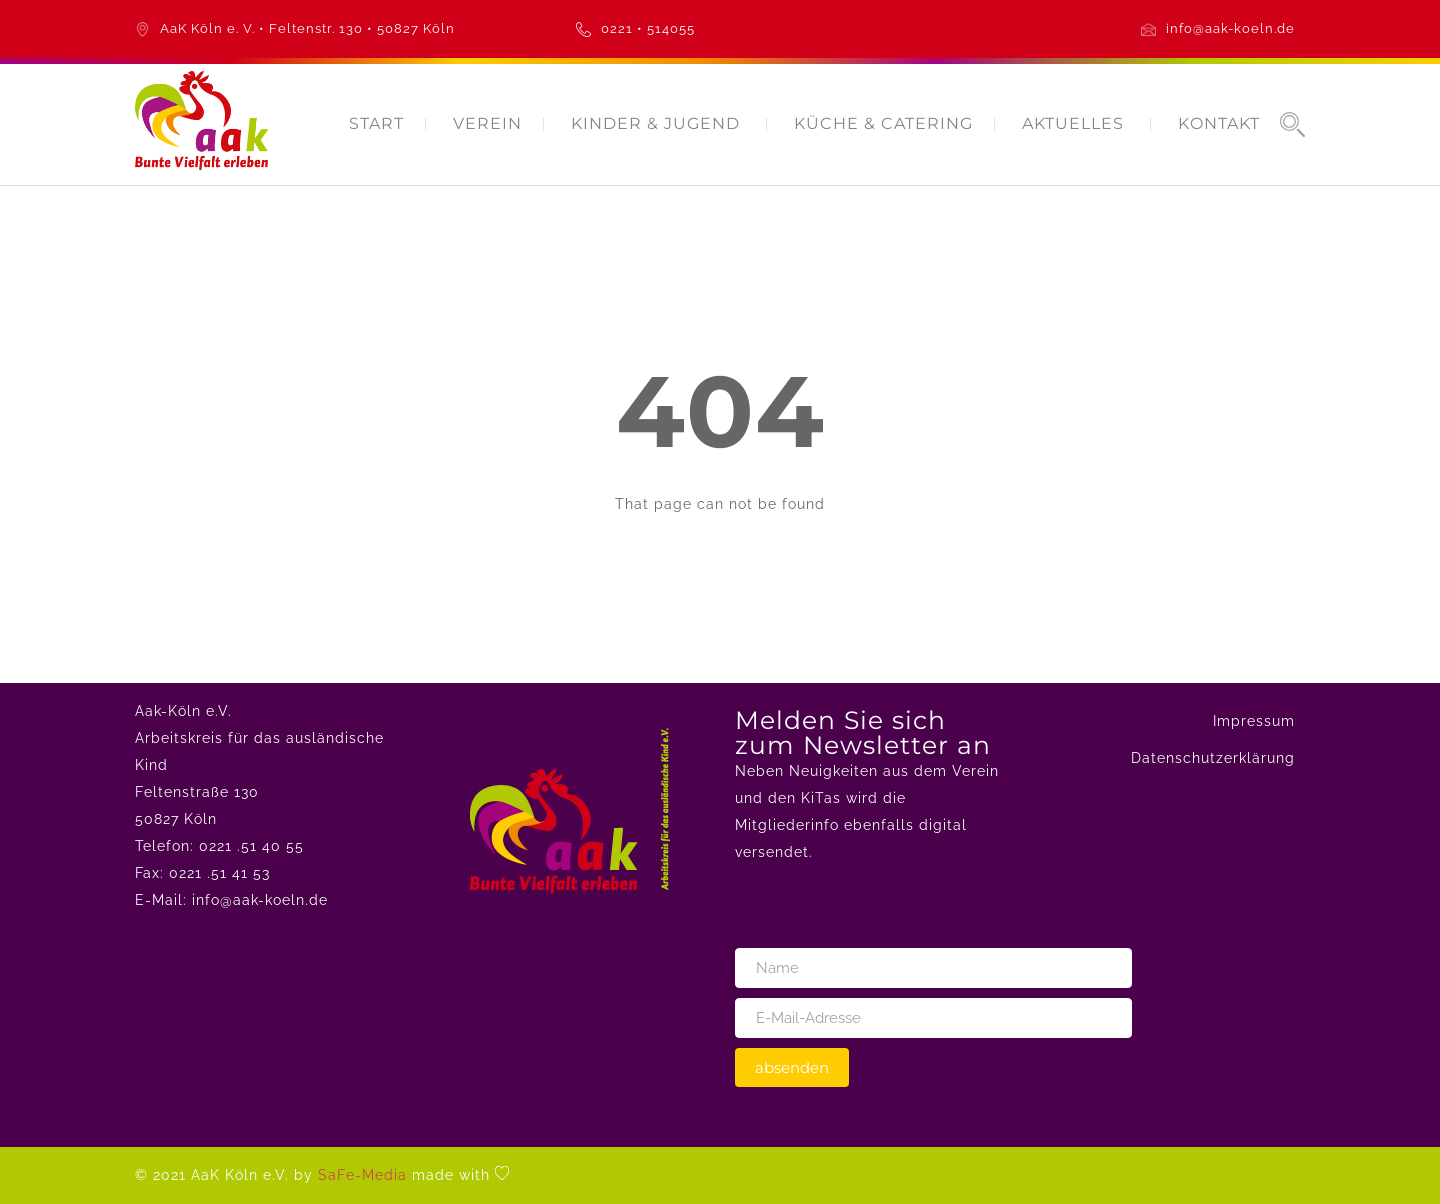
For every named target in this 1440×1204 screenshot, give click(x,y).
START (376, 123)
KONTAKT (1219, 123)
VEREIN (487, 123)
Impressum (1254, 721)
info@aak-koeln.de (1230, 28)
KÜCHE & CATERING (883, 123)
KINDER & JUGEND (655, 123)
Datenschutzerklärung (1213, 758)
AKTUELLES (1073, 123)
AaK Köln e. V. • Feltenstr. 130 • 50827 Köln (307, 28)
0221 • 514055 (648, 28)
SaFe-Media (362, 1175)
